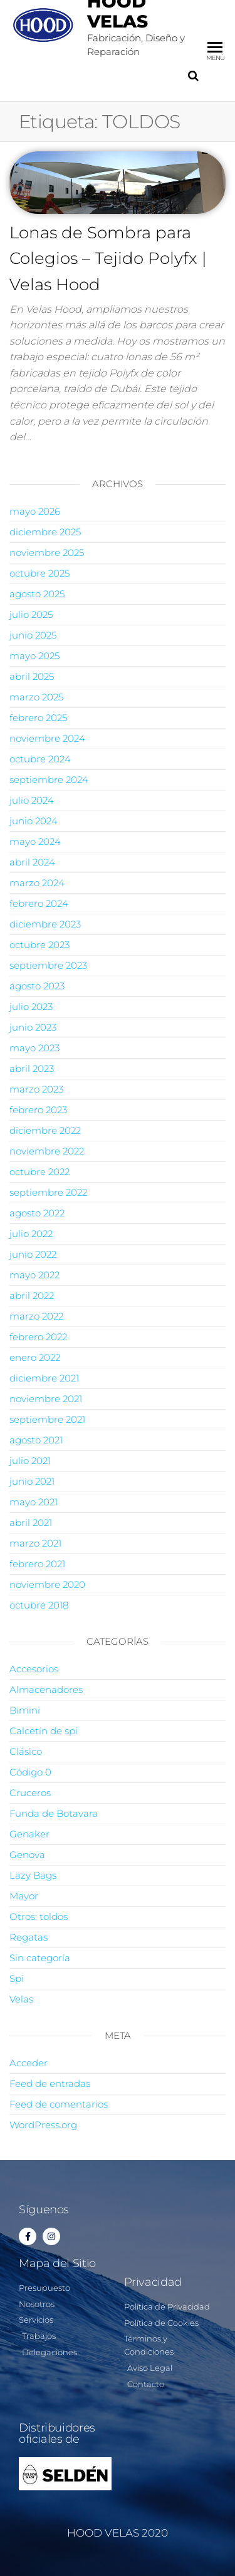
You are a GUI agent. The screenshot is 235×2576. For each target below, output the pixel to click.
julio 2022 (31, 1234)
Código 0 (30, 1772)
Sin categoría (39, 1958)
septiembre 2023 (48, 965)
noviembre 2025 (46, 552)
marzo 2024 (37, 883)
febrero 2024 (38, 903)
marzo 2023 (36, 1089)
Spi (16, 1978)
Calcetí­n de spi (43, 1731)
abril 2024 (32, 862)
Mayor (23, 1896)
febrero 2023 (38, 1110)
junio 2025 (32, 635)
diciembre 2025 (45, 532)
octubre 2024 (40, 759)
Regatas (28, 1937)
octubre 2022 (39, 1172)
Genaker (29, 1834)
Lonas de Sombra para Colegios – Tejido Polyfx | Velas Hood (108, 259)
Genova (27, 1855)
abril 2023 (31, 1068)
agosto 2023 (37, 986)
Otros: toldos (38, 1916)
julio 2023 (31, 1007)
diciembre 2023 (45, 924)
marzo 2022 (36, 1316)
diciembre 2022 (45, 1130)
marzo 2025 (36, 697)
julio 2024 (31, 800)
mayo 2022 (34, 1275)
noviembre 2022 (46, 1151)
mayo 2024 (35, 841)
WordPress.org (43, 2125)
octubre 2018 (38, 1605)
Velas (21, 1999)
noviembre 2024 (47, 738)
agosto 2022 (37, 1213)
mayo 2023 (34, 1048)
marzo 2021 (35, 1543)
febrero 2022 (38, 1337)
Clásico (25, 1751)
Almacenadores (46, 1689)
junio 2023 (32, 1027)
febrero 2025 (38, 718)
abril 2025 (31, 676)
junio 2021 (32, 1481)
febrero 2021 (37, 1564)
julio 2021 (30, 1461)
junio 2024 (33, 821)
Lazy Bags (32, 1875)
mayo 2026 (34, 511)
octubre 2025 (39, 573)
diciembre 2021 (44, 1378)
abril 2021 (30, 1522)
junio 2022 (32, 1254)
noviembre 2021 (45, 1399)
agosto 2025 (37, 594)
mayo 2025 (34, 656)
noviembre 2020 (47, 1584)
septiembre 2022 (48, 1192)
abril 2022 (31, 1295)
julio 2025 (31, 614)
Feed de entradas (49, 2083)
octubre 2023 (39, 945)
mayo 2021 (33, 1502)
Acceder (28, 2063)
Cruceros (30, 1793)
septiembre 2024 (48, 779)
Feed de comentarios (58, 2104)
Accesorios (33, 1669)
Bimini (24, 1710)
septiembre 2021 (47, 1419)
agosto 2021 (36, 1440)
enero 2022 (34, 1357)
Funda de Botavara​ (53, 1813)
